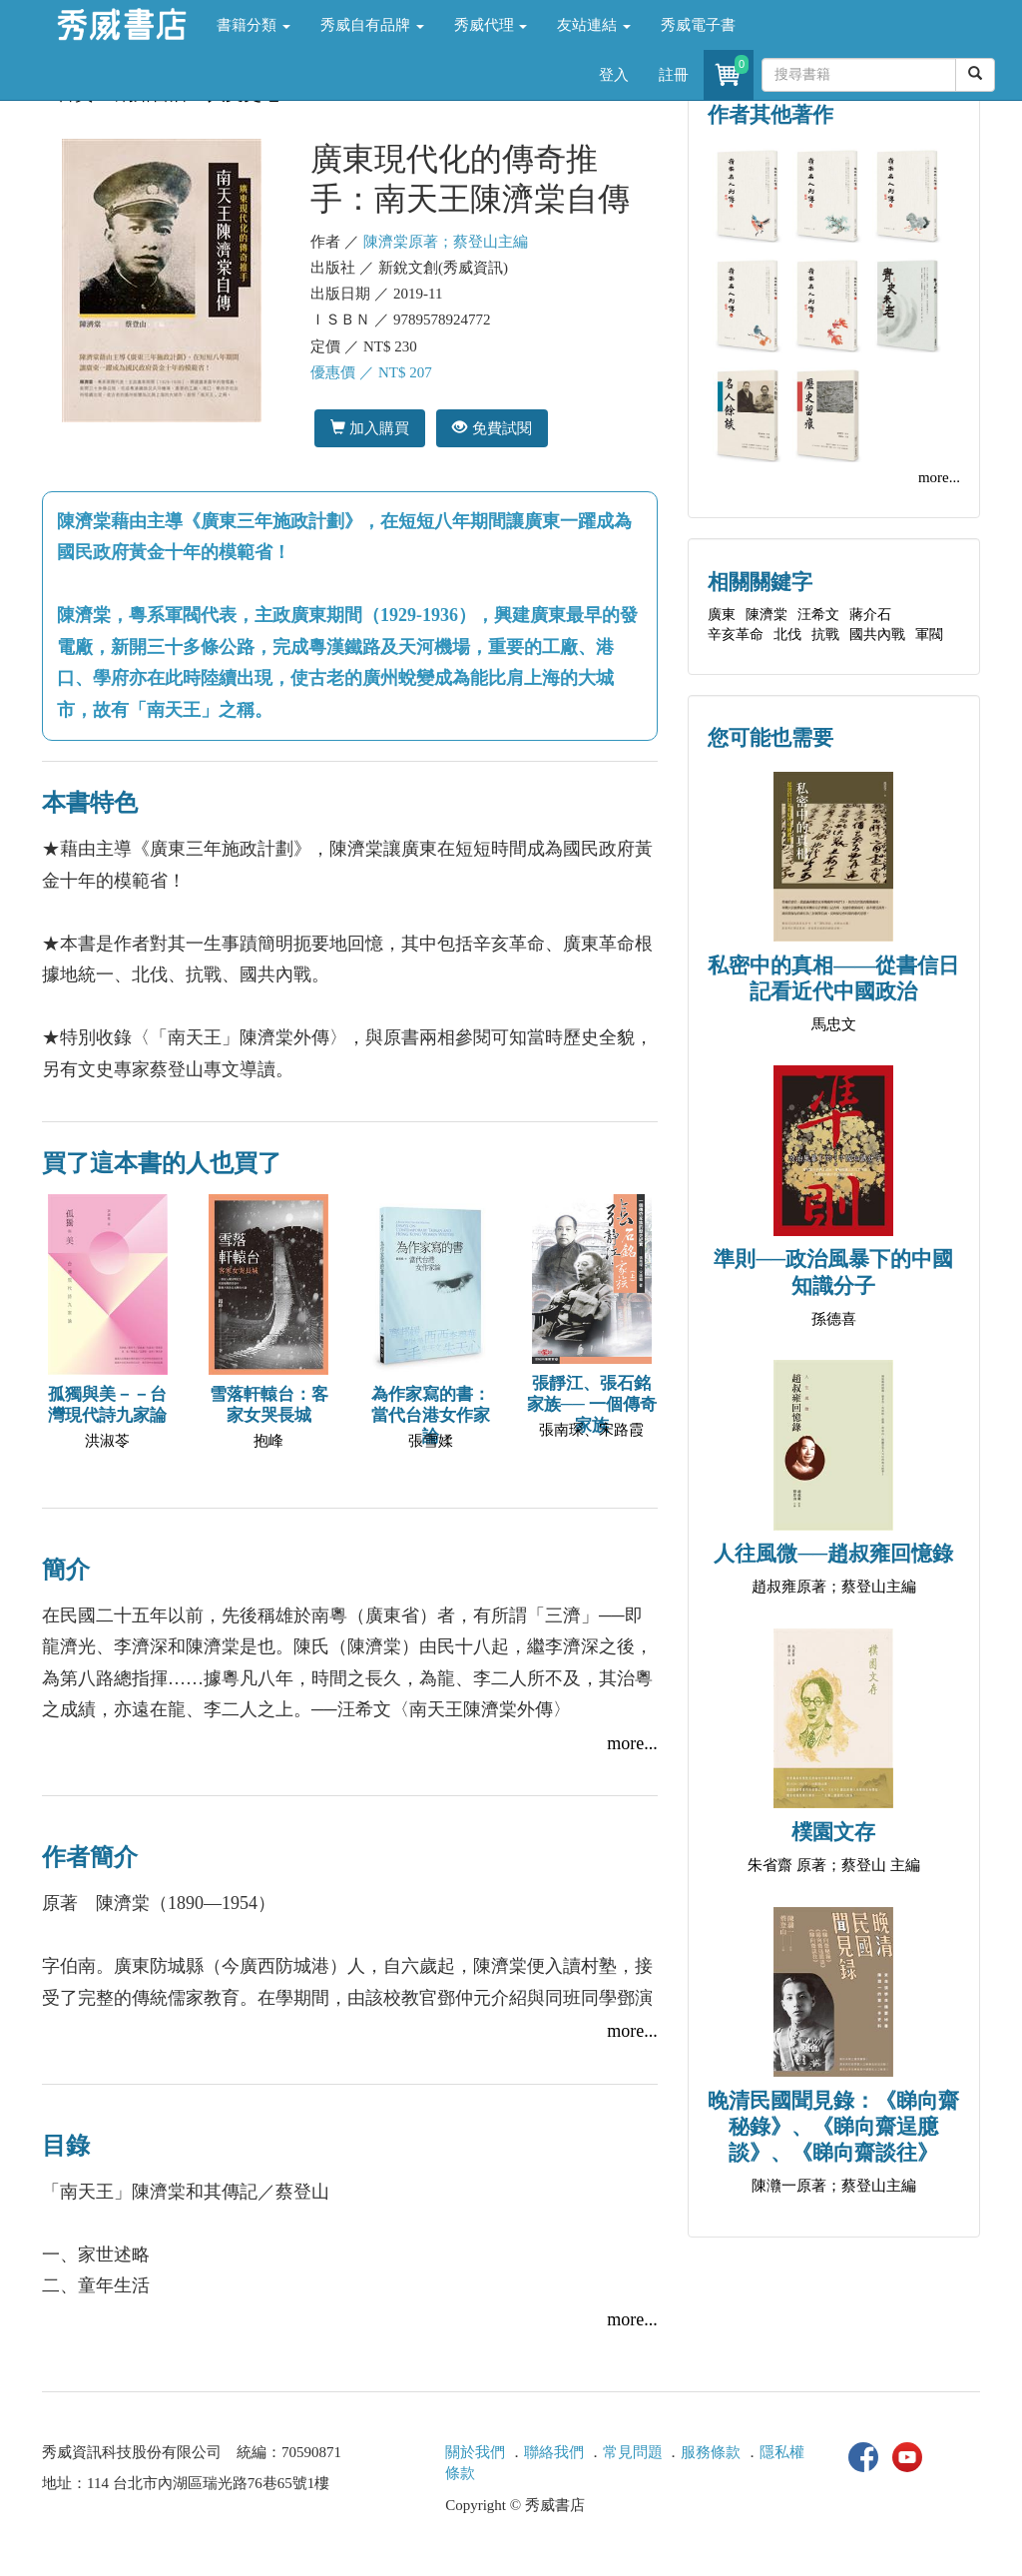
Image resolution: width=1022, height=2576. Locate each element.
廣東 (722, 614)
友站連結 (594, 25)
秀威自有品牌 (372, 25)
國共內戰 (877, 634)
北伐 (787, 634)
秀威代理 (491, 25)
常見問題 (633, 2452)
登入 (614, 75)
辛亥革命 (736, 634)
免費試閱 (491, 427)
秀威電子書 (698, 25)
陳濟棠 (766, 614)
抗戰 (825, 634)
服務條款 (711, 2452)
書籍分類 (253, 25)
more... (632, 1743)
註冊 (674, 75)
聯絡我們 (554, 2452)
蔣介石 (870, 614)
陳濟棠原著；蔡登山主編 (445, 242)
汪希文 (818, 614)
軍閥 (929, 634)
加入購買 (369, 427)
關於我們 (475, 2452)
